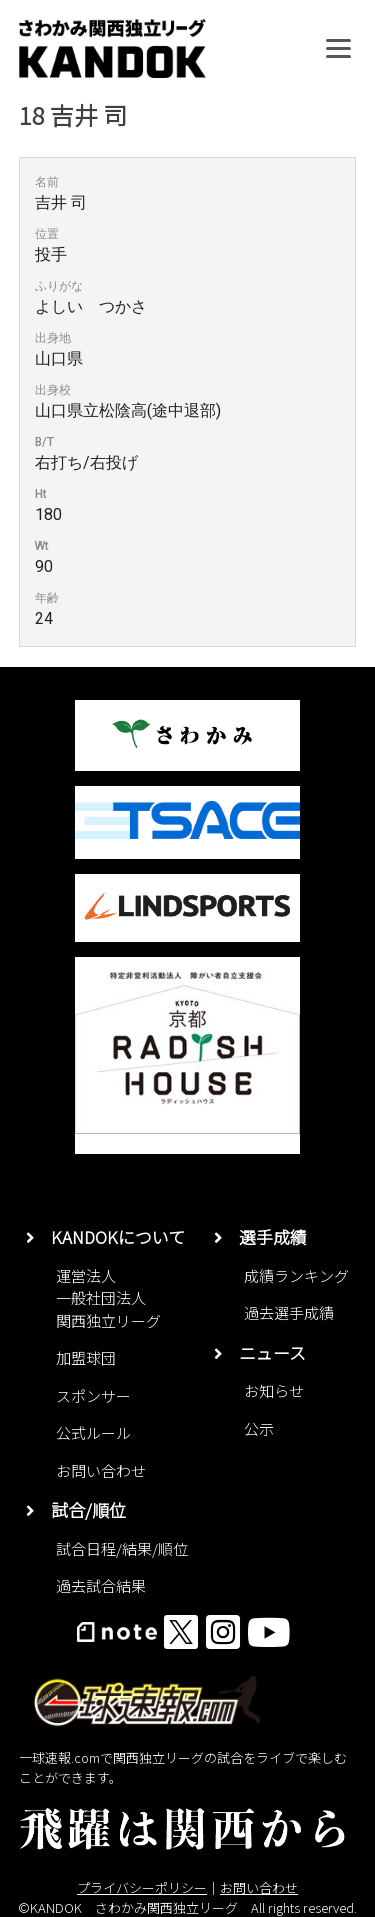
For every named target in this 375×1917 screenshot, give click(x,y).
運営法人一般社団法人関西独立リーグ (108, 1298)
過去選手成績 (289, 1312)
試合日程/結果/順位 (122, 1548)
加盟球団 (86, 1357)
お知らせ (274, 1390)
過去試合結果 (101, 1585)
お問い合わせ (101, 1470)
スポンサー (93, 1395)
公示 (259, 1428)
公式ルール (93, 1432)
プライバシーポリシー (142, 1887)
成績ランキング (296, 1275)
